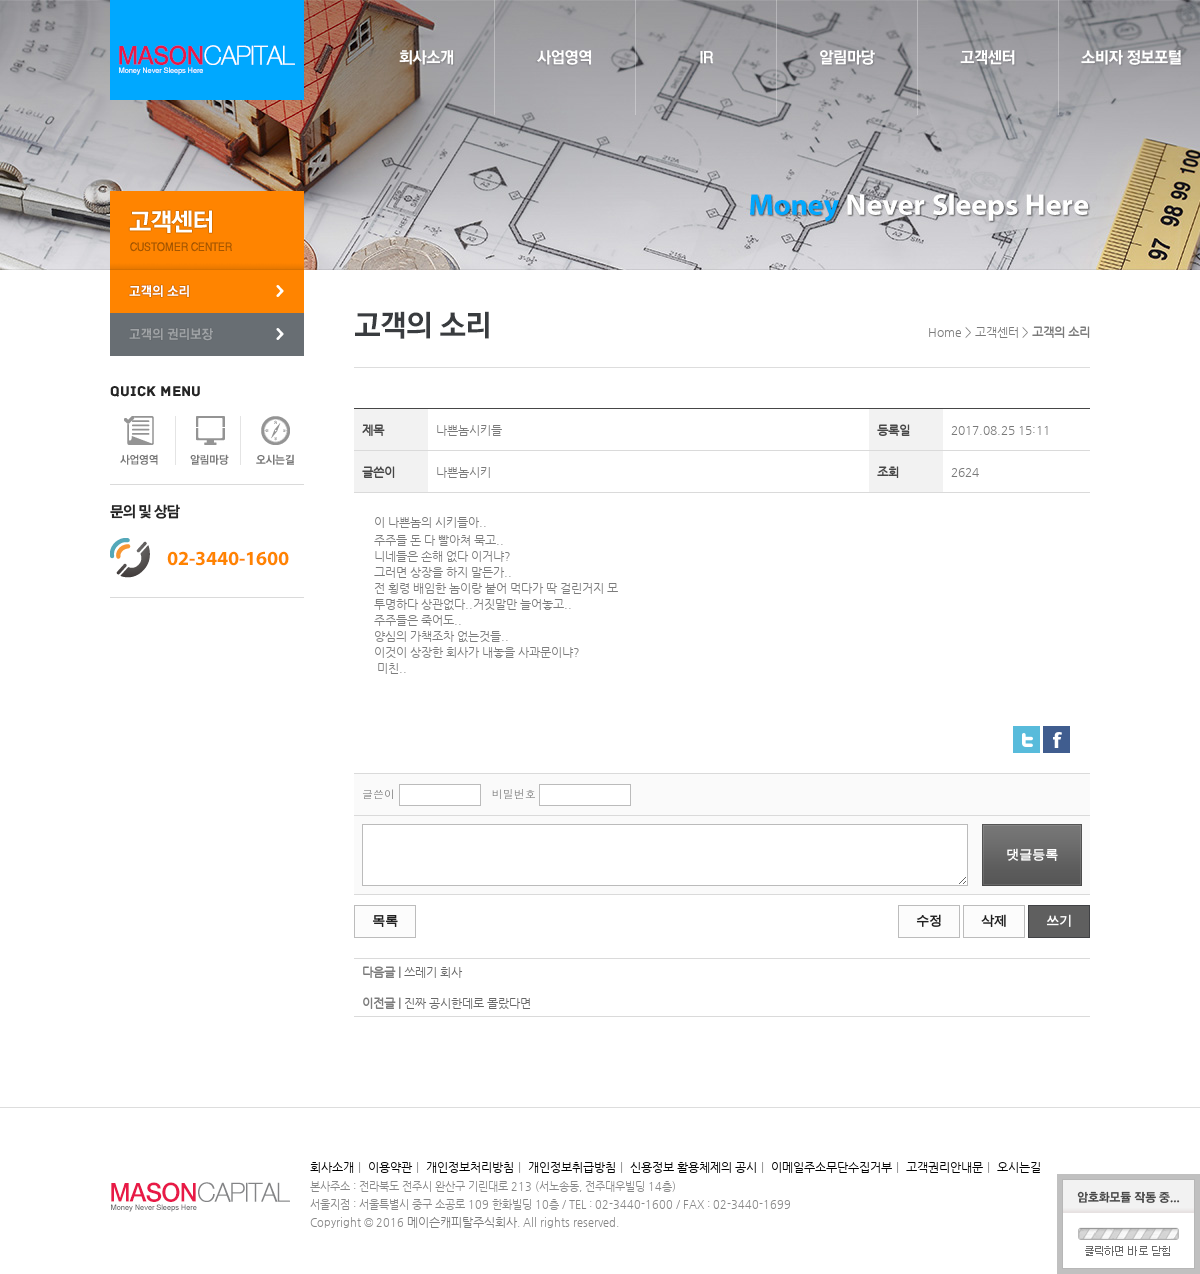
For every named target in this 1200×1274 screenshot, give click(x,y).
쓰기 (1059, 920)
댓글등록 (1032, 854)
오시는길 (1019, 1167)
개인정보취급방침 (572, 1167)
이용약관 (390, 1167)
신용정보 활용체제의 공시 (693, 1167)
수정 (929, 920)
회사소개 (332, 1167)
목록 (385, 920)
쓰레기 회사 (433, 972)
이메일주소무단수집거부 (831, 1167)
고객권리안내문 (944, 1167)
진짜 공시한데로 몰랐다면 (467, 1003)
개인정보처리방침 (470, 1167)
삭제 (994, 920)
